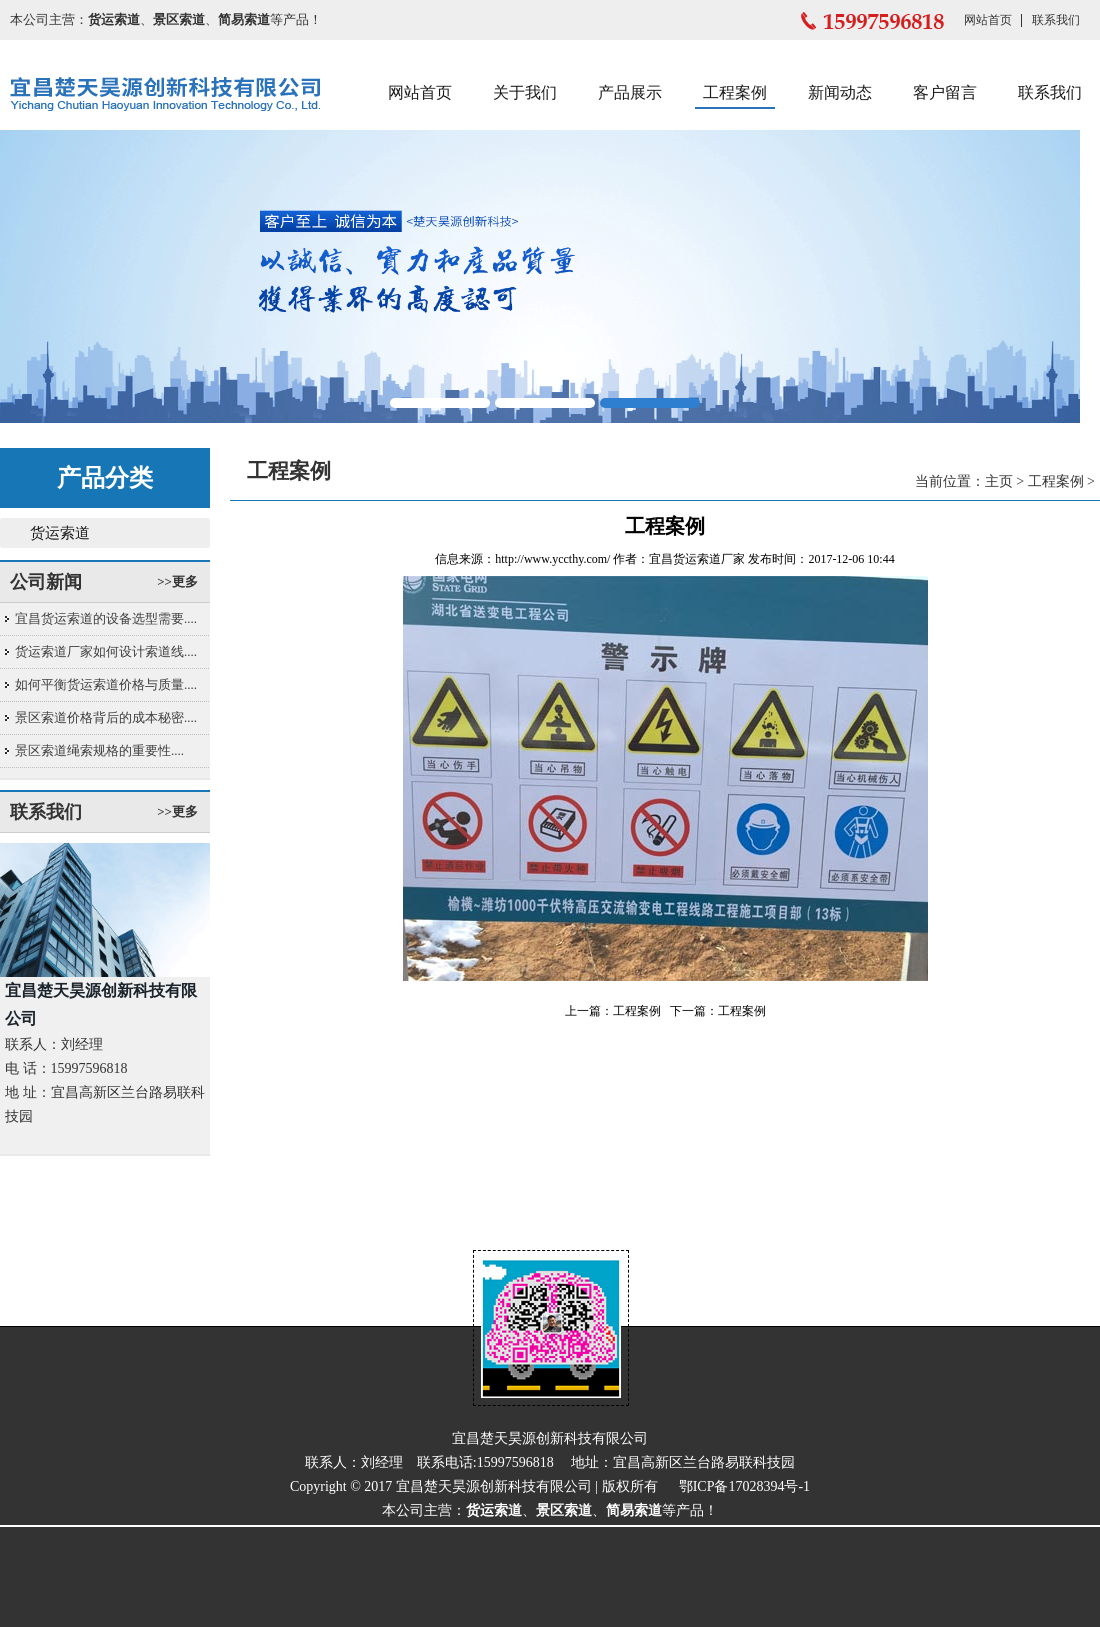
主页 (999, 481)
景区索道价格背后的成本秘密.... (106, 717)
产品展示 (630, 92)
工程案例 (735, 92)
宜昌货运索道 (685, 559)
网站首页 (988, 20)
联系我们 (1056, 20)
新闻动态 (840, 92)
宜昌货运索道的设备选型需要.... (106, 618)
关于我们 (525, 92)
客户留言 (945, 92)
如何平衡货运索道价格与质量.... (106, 684)
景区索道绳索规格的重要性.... (99, 750)
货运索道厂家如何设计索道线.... (106, 651)
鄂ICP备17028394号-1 (744, 1486)
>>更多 (177, 581)
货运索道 (60, 533)
